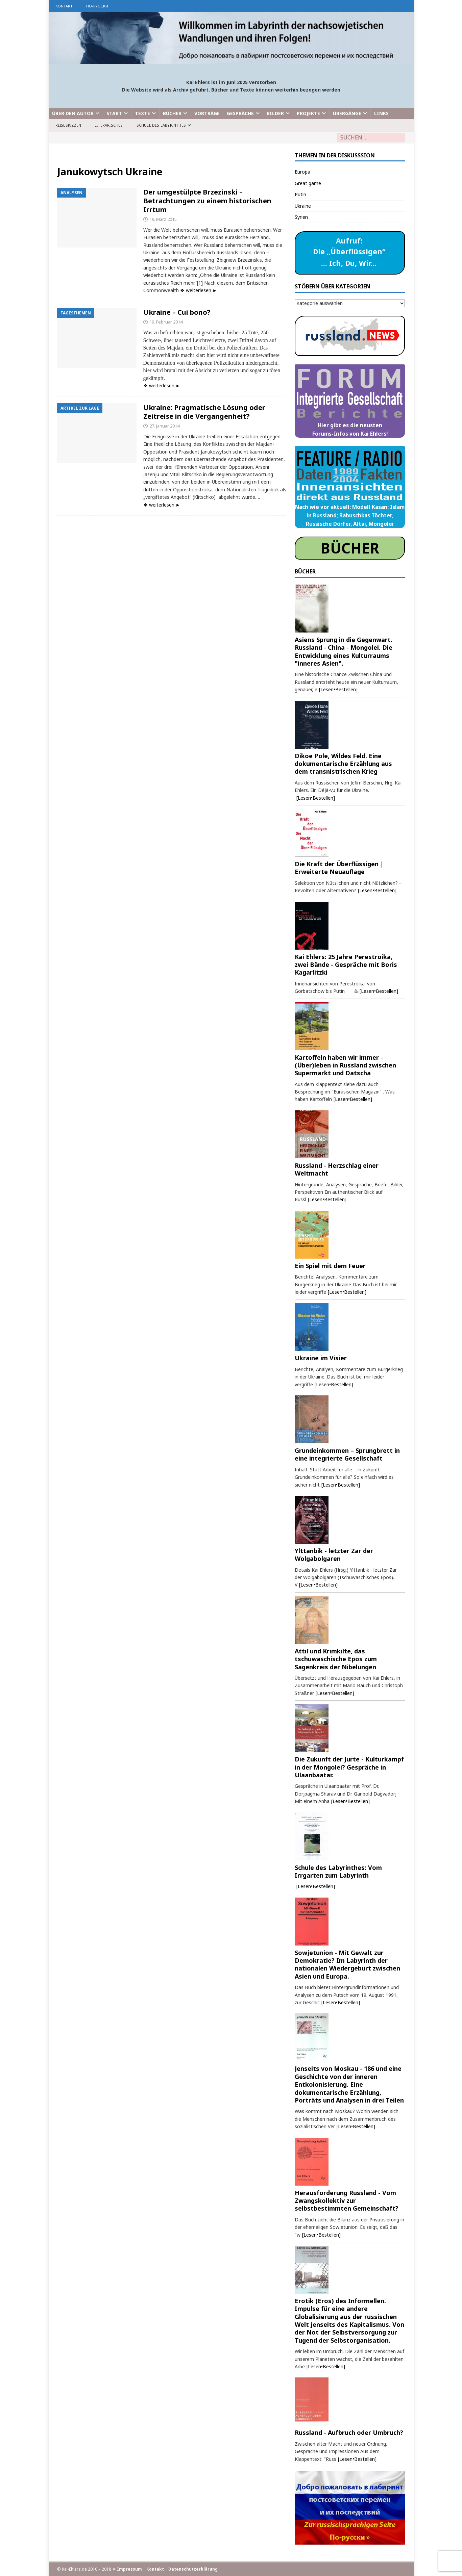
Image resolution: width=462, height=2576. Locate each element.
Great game (308, 183)
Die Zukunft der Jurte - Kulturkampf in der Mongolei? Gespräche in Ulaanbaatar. (349, 1767)
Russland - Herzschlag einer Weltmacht (337, 1169)
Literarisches (109, 125)
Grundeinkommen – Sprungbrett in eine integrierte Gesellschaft (347, 1454)
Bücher (172, 113)
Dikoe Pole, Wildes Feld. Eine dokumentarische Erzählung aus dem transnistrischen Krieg (343, 764)
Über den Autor (73, 113)
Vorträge (207, 113)
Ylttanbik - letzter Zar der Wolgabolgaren (334, 1555)
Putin (300, 194)
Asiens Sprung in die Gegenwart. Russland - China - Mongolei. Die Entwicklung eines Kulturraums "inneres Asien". (343, 651)
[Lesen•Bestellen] (338, 689)
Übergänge (347, 113)
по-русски (97, 5)
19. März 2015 (163, 219)
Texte (142, 113)
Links (381, 113)
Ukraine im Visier (321, 1358)
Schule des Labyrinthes (161, 125)
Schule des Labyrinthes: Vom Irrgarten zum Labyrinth (338, 1871)
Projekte (308, 113)
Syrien (301, 217)
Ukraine (303, 206)
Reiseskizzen (68, 125)
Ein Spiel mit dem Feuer (330, 1266)
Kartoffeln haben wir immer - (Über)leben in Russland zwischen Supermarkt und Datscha (345, 1065)
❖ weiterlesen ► (198, 290)
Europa (302, 172)
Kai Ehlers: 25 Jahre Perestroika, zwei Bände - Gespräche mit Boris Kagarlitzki (346, 965)
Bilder (275, 113)
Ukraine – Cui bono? (177, 312)
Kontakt (64, 5)
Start (114, 113)
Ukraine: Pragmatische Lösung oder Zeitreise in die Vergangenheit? (204, 412)
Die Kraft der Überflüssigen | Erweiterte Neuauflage (339, 868)
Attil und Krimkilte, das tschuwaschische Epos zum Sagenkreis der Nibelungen (336, 1659)
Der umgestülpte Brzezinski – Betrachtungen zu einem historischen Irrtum (207, 200)
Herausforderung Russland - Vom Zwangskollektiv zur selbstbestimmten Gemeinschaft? (346, 2201)
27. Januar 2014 (164, 426)
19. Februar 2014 (166, 322)
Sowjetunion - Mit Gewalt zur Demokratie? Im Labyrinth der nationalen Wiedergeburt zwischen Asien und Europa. (347, 1964)
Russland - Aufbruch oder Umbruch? (349, 2432)
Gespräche (240, 113)
